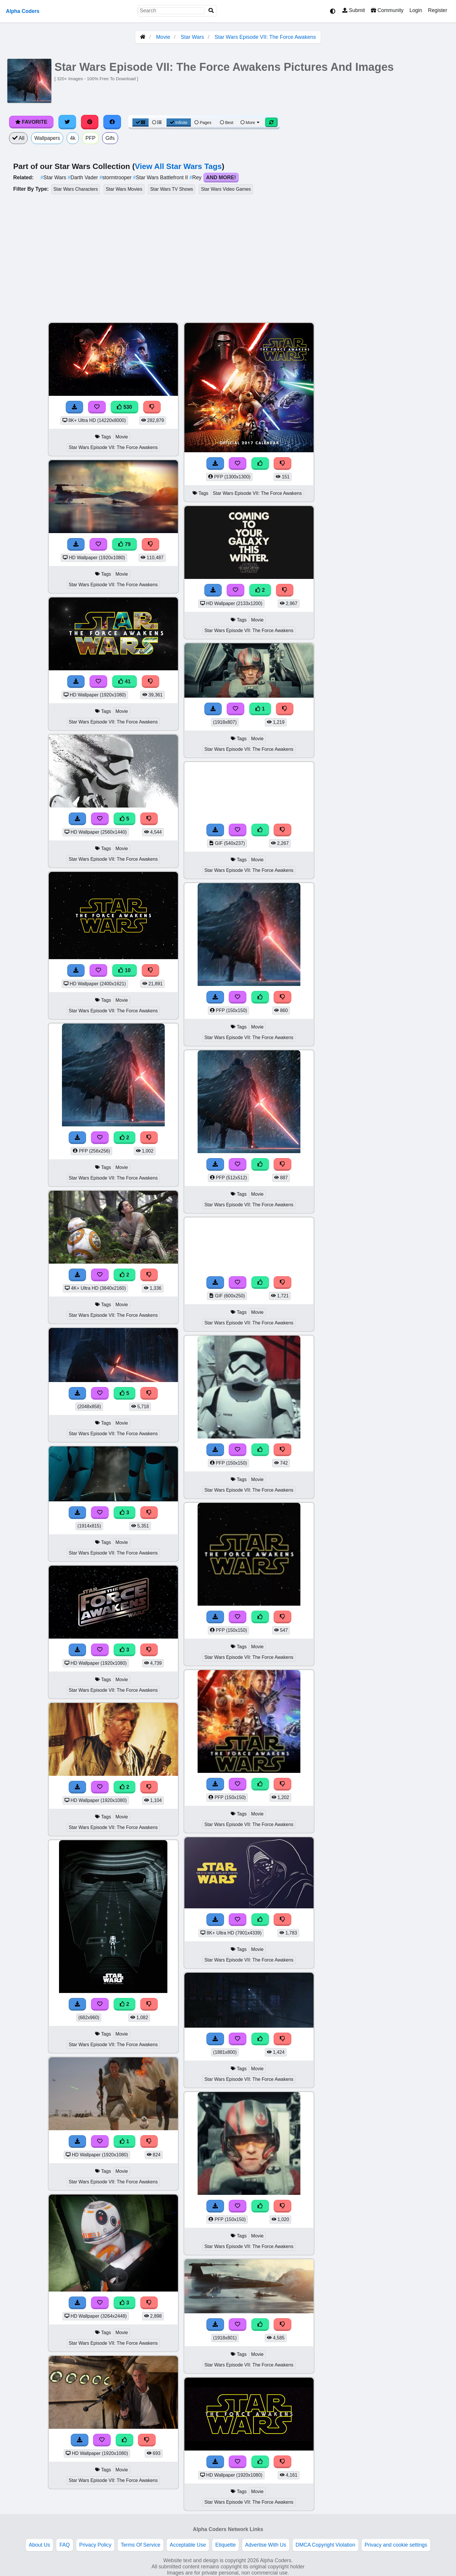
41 (124, 681)
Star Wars (192, 37)
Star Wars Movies (124, 189)
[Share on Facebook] (112, 122)
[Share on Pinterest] (90, 122)
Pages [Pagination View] (202, 122)
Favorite (31, 122)
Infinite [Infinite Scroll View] (178, 122)
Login (415, 10)
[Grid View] (140, 122)
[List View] (157, 122)
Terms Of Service (140, 2545)
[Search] (211, 10)
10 (124, 970)
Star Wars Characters (75, 189)
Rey (196, 177)
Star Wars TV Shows (171, 189)
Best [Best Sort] (226, 122)
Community (387, 10)
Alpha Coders (22, 11)
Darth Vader (83, 177)
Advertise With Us (265, 2545)
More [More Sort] (250, 122)
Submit (353, 10)
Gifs (110, 138)
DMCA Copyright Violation (325, 2545)
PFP (90, 138)
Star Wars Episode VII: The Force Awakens (265, 37)
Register (437, 10)
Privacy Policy (95, 2545)
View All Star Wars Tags (178, 166)
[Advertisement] (412, 410)
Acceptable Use (188, 2545)
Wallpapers (47, 138)
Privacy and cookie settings (396, 2545)
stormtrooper (116, 177)
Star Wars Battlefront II (161, 177)
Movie (163, 37)
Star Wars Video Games (226, 189)
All (18, 138)
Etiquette (225, 2545)
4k (72, 138)
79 (124, 544)
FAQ (64, 2545)
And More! (221, 177)
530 (124, 407)
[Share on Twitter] (67, 122)
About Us (39, 2545)
